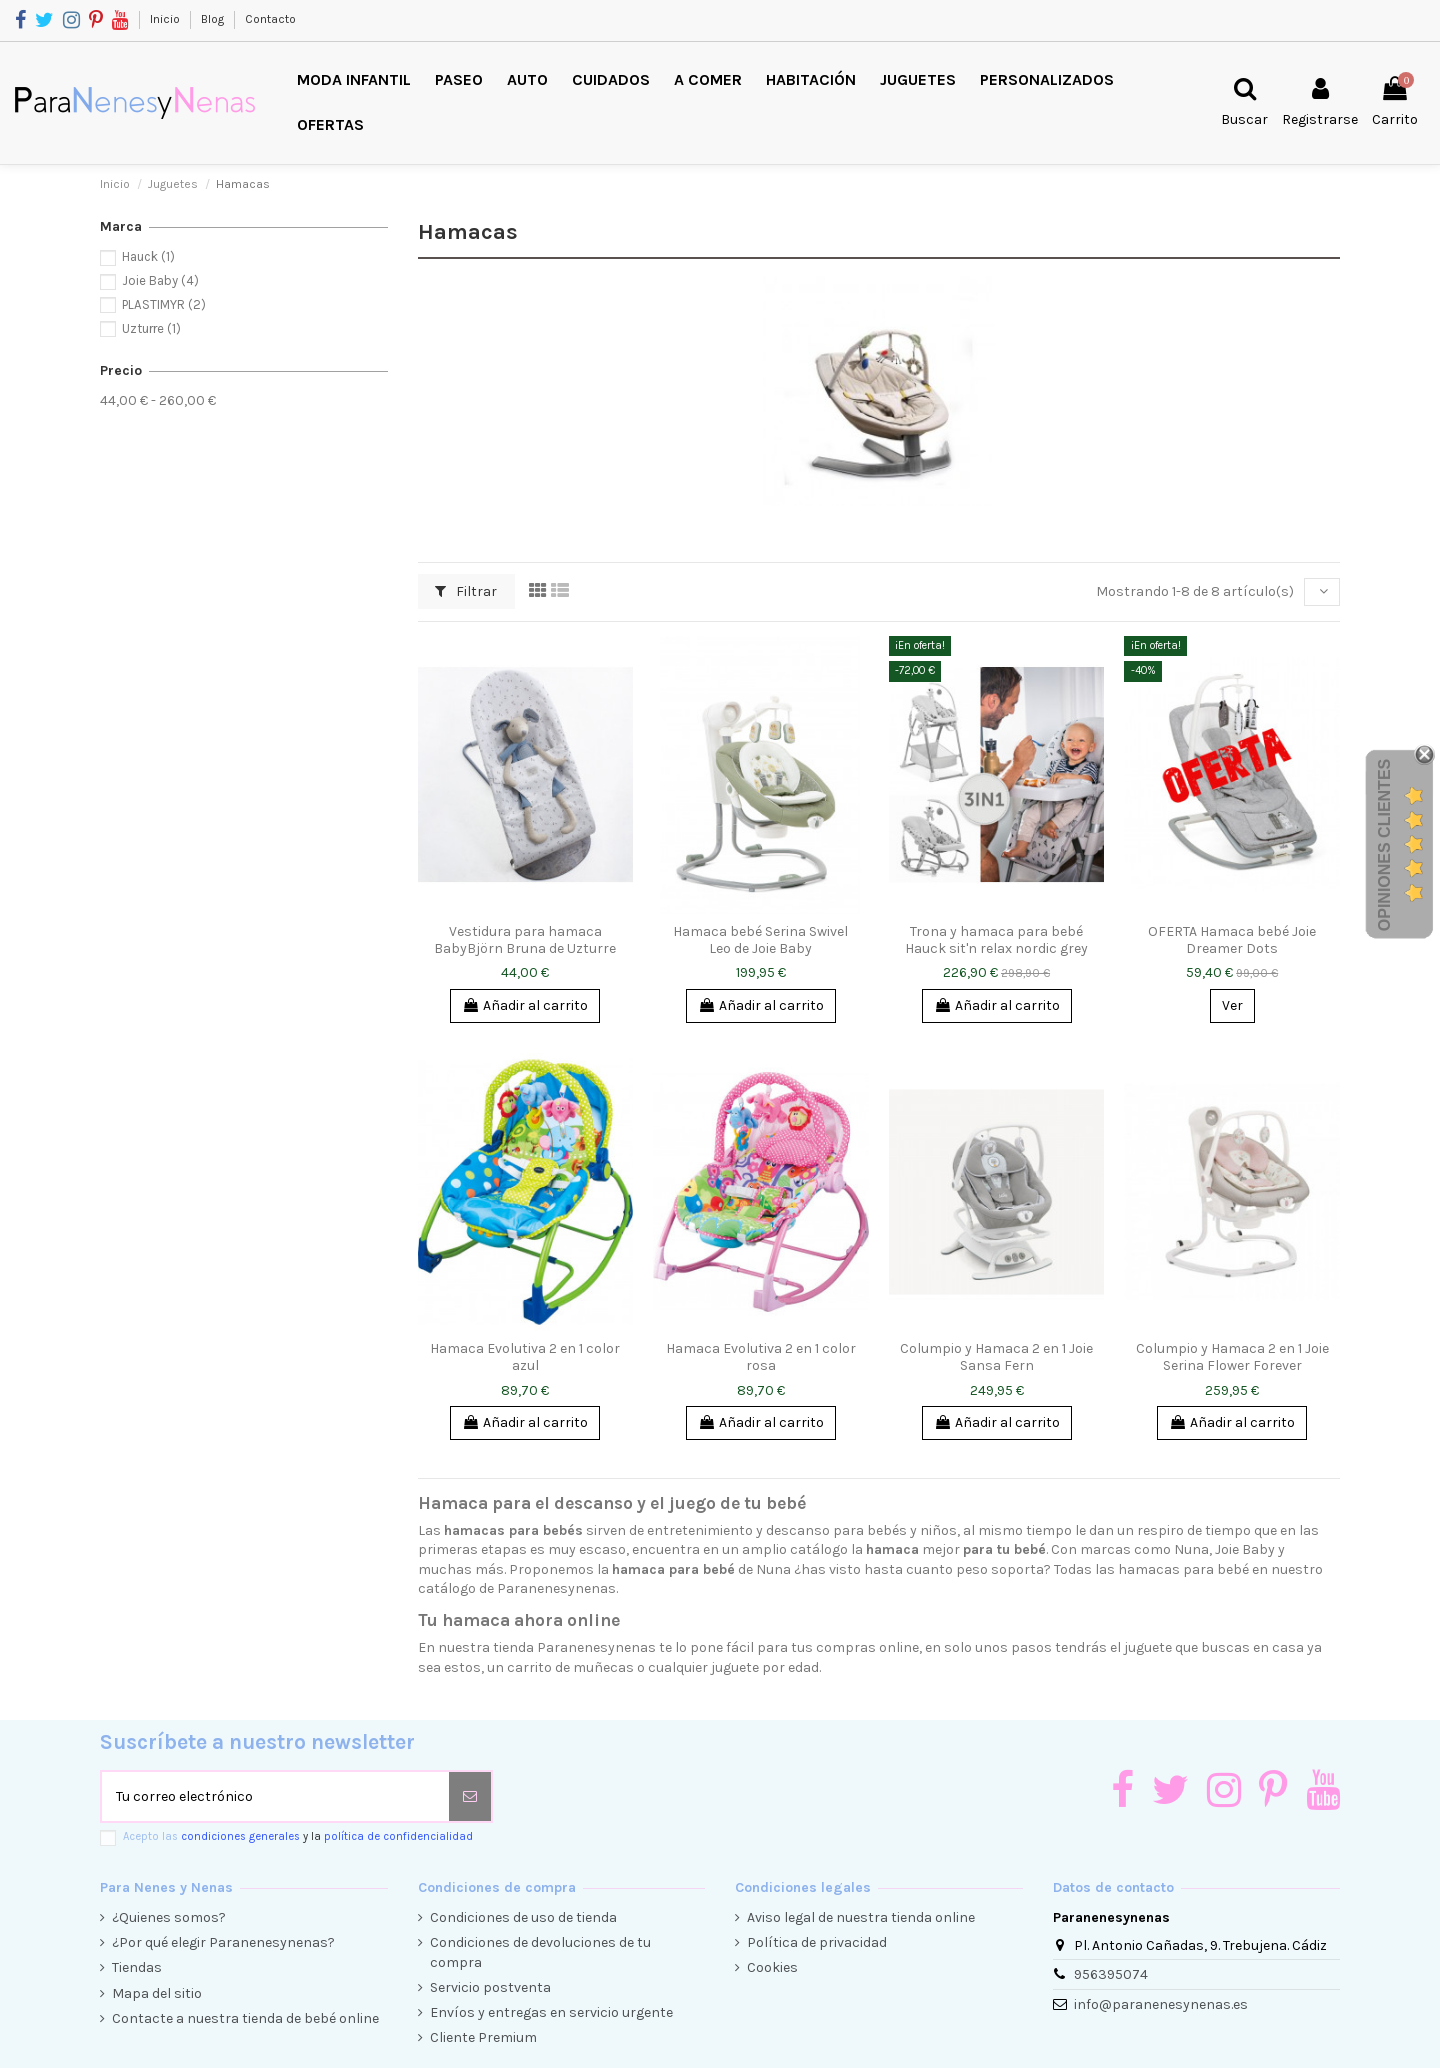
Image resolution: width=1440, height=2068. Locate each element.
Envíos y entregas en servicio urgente (551, 2012)
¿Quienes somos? (169, 1917)
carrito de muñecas (570, 1667)
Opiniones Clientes (1384, 845)
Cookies (772, 1967)
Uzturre (151, 328)
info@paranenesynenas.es (1161, 2004)
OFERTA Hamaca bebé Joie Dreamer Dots (1232, 940)
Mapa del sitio (157, 1993)
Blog (214, 19)
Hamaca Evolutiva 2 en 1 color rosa (761, 1357)
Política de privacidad (817, 1942)
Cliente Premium (483, 2037)
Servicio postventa (490, 1987)
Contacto (270, 19)
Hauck (148, 256)
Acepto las (298, 1836)
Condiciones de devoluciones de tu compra (540, 1952)
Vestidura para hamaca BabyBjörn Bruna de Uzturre (525, 940)
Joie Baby (160, 280)
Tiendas (137, 1967)
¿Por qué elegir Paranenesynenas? (223, 1942)
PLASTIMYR (164, 304)
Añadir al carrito (525, 1005)
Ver (1232, 1005)
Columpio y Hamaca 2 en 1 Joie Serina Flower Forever (1232, 1357)
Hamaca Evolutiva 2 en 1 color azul (525, 1357)
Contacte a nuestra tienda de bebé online (245, 2018)
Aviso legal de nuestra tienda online (861, 1917)
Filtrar (466, 591)
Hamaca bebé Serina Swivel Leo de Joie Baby (760, 940)
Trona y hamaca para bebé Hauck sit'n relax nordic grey (996, 940)
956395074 (1111, 1974)
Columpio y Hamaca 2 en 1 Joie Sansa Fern (996, 1357)
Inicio (166, 19)
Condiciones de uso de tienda (523, 1917)
